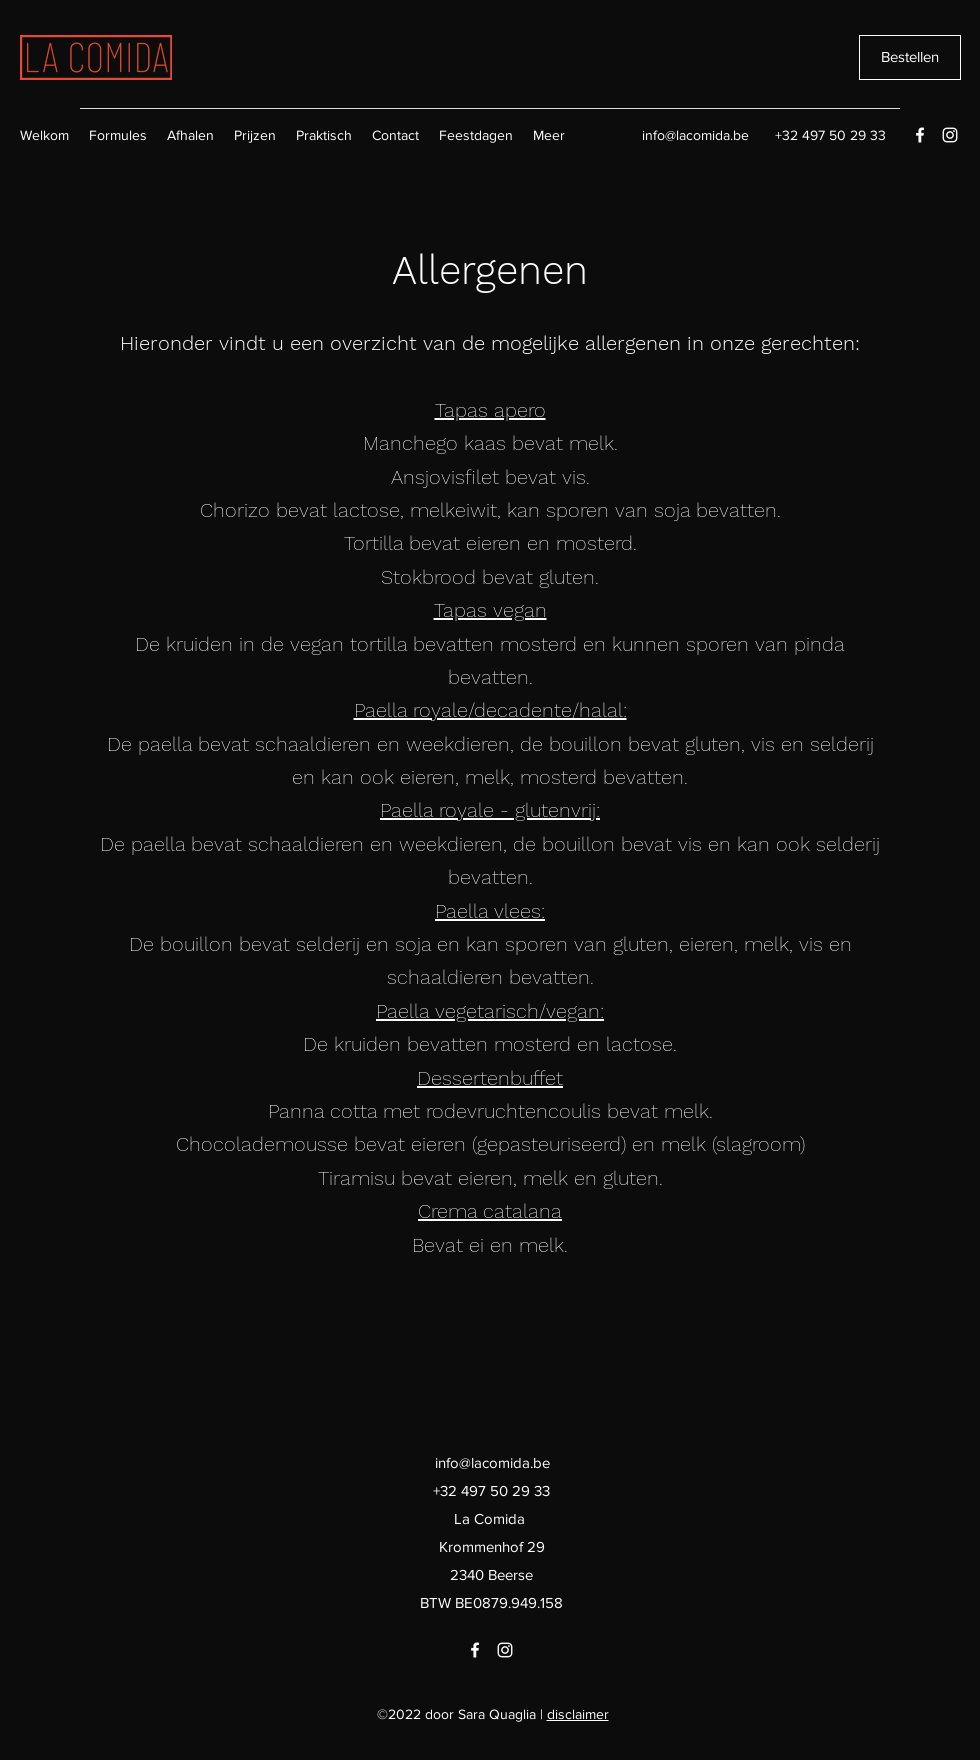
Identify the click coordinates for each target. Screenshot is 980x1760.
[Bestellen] (910, 57)
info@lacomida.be (695, 135)
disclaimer (578, 1714)
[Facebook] (920, 135)
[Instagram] (950, 135)
